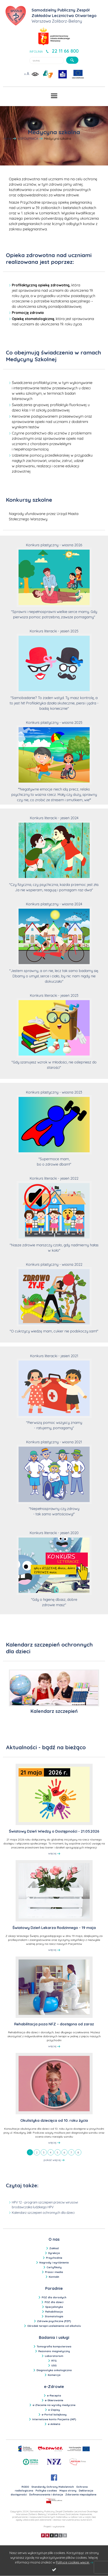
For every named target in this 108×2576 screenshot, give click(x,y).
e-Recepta (54, 2395)
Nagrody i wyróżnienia (54, 2262)
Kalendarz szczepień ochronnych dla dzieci (43, 2213)
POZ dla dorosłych (54, 2297)
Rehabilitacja (54, 2311)
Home (7, 139)
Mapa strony (67, 2490)
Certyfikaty (54, 2267)
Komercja (54, 2374)
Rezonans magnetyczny (54, 2351)
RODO (25, 2486)
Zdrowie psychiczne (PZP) (54, 2321)
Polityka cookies (46, 2490)
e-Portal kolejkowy (54, 2414)
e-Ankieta (54, 2424)
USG (54, 2365)
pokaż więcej (54, 2160)
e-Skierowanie (54, 2400)
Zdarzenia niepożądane (80, 2494)
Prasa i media (54, 2272)
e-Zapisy (54, 2409)
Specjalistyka (54, 2306)
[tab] (30, 2152)
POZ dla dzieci (54, 2302)
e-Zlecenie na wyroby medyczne (54, 2405)
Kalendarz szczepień (54, 1711)
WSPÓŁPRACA (27, 139)
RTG (54, 2360)
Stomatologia (54, 2316)
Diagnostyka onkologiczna (54, 2370)
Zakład (54, 2248)
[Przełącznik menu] (54, 96)
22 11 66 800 (65, 51)
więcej (54, 1853)
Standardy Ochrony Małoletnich (52, 2486)
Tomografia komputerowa (54, 2346)
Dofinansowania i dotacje (46, 2494)
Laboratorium (54, 2355)
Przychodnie (54, 2257)
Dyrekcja (54, 2253)
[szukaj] (72, 60)
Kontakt (54, 2276)
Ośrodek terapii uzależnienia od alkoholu (54, 2325)
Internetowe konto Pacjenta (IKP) (54, 2419)
